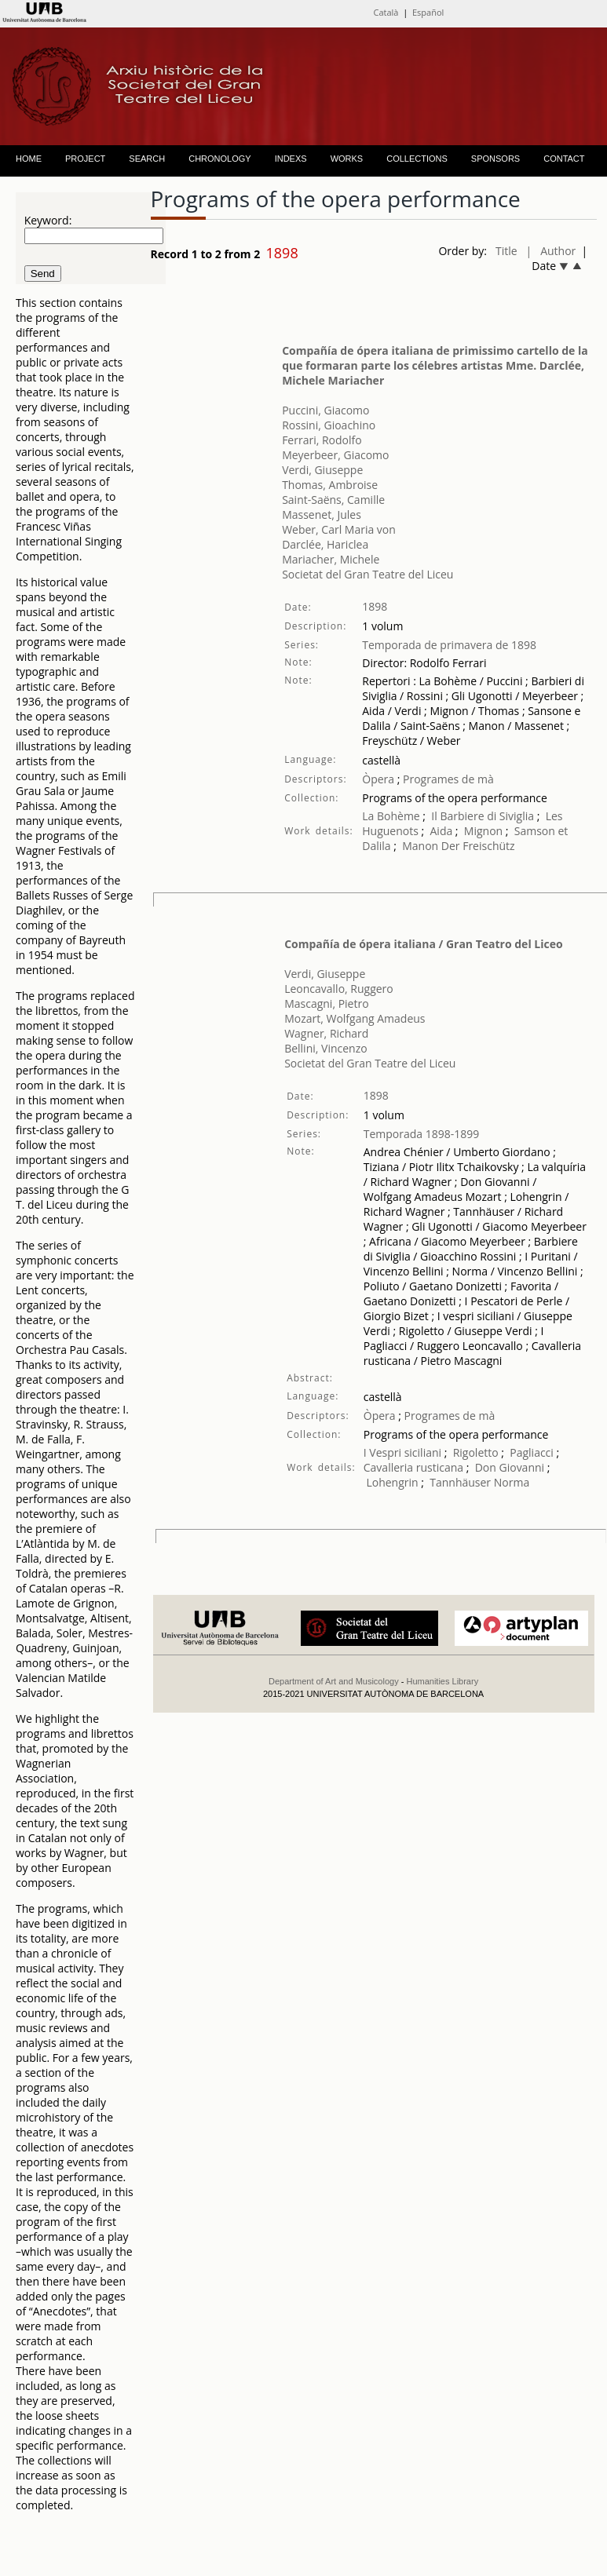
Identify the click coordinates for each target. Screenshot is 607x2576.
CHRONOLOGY (219, 158)
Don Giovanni (509, 1467)
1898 (374, 606)
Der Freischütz (478, 845)
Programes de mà (446, 779)
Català (385, 12)
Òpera (378, 779)
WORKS (347, 158)
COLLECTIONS (417, 158)
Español (428, 12)
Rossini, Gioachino (328, 425)
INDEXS (291, 158)
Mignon (483, 830)
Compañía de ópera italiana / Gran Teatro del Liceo (423, 943)
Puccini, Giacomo (325, 410)
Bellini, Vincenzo (325, 1048)
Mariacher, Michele (330, 559)
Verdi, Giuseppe (322, 469)
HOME (29, 158)
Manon (420, 845)
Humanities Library (442, 1681)
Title (506, 250)
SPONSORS (495, 158)
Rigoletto (476, 1452)
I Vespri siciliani (402, 1452)
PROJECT (85, 158)
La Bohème (390, 815)
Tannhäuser (460, 1482)
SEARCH (147, 158)
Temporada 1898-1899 (422, 1133)
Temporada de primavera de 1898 (449, 644)
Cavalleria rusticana (413, 1467)
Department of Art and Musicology (334, 1681)
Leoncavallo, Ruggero (338, 988)
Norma (511, 1482)
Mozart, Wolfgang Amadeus (354, 1018)
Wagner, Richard (326, 1033)
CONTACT (563, 158)
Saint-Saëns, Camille (333, 499)
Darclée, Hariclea (325, 544)
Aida (441, 830)
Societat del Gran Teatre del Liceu (367, 574)
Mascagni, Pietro (326, 1003)
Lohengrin (392, 1482)
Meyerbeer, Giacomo (335, 454)
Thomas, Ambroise (330, 484)
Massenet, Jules (321, 514)
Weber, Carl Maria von (339, 529)
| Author (551, 250)
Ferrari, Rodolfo (322, 439)
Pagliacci (532, 1452)
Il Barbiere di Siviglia (482, 815)
